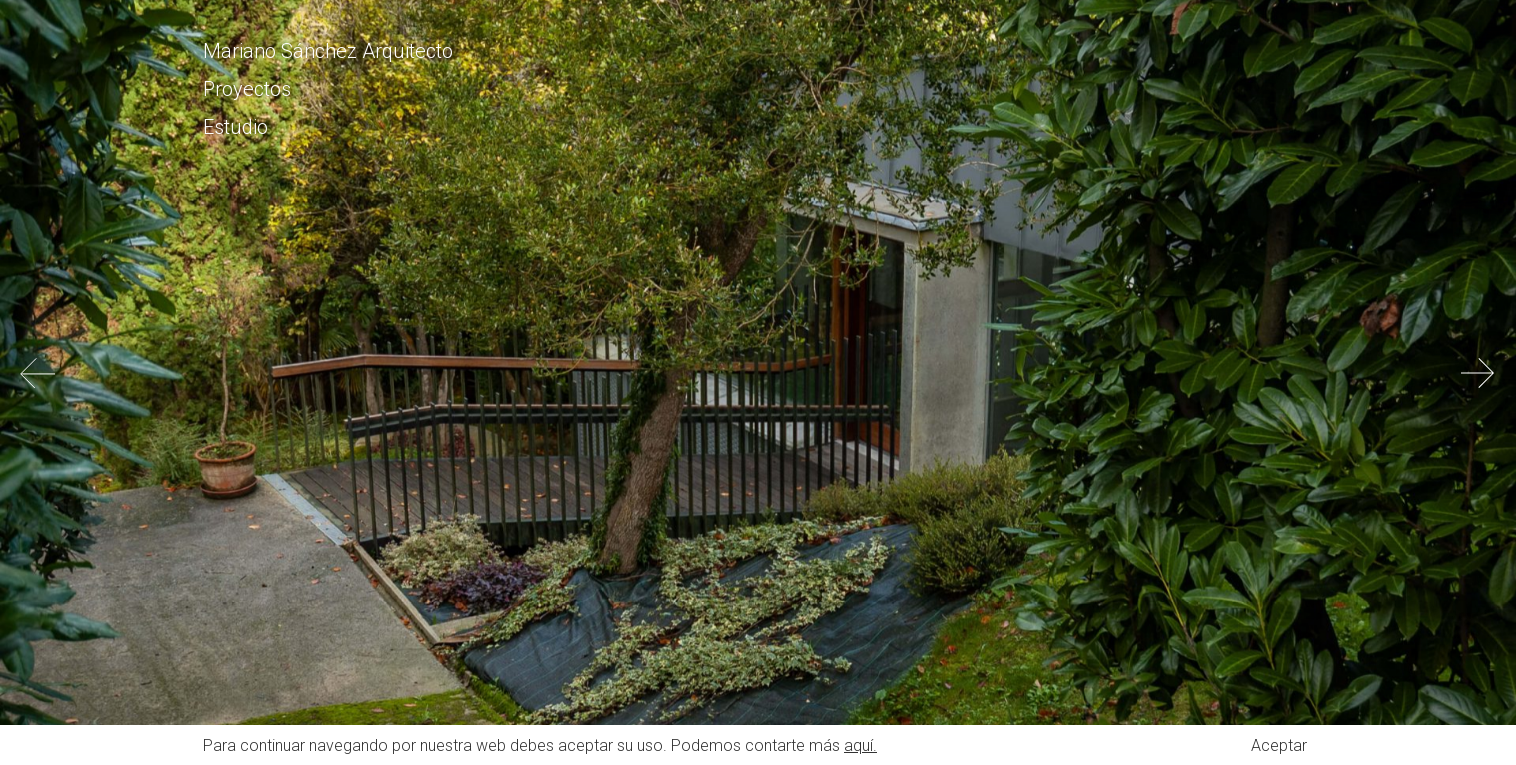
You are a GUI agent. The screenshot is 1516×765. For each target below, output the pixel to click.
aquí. (860, 745)
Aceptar (1279, 745)
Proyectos (247, 89)
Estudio (235, 127)
